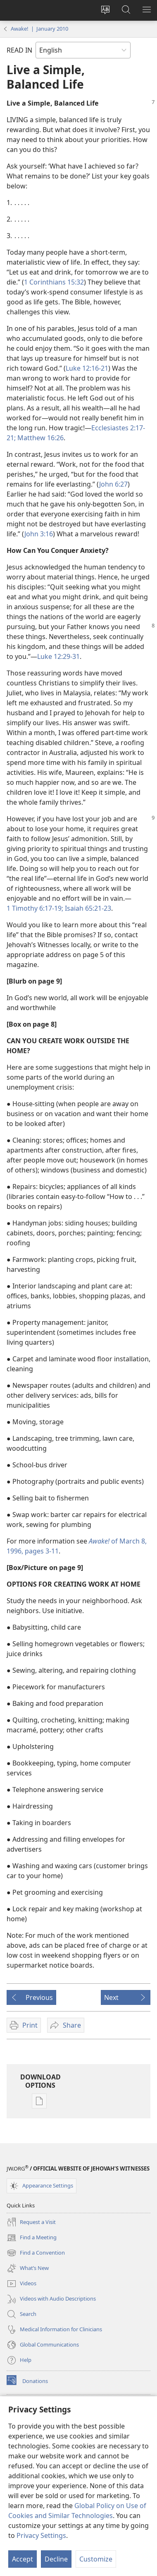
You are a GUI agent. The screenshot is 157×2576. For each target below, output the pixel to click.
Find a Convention (36, 2253)
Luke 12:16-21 (87, 368)
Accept (22, 2559)
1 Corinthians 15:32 (54, 282)
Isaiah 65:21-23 (87, 908)
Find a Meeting (32, 2238)
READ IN (19, 50)
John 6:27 (113, 484)
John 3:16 (38, 533)
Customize (95, 2559)
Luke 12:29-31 (58, 656)
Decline (56, 2559)
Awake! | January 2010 (39, 28)
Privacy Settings (41, 2535)
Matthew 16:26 (40, 437)
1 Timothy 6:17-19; (35, 908)
